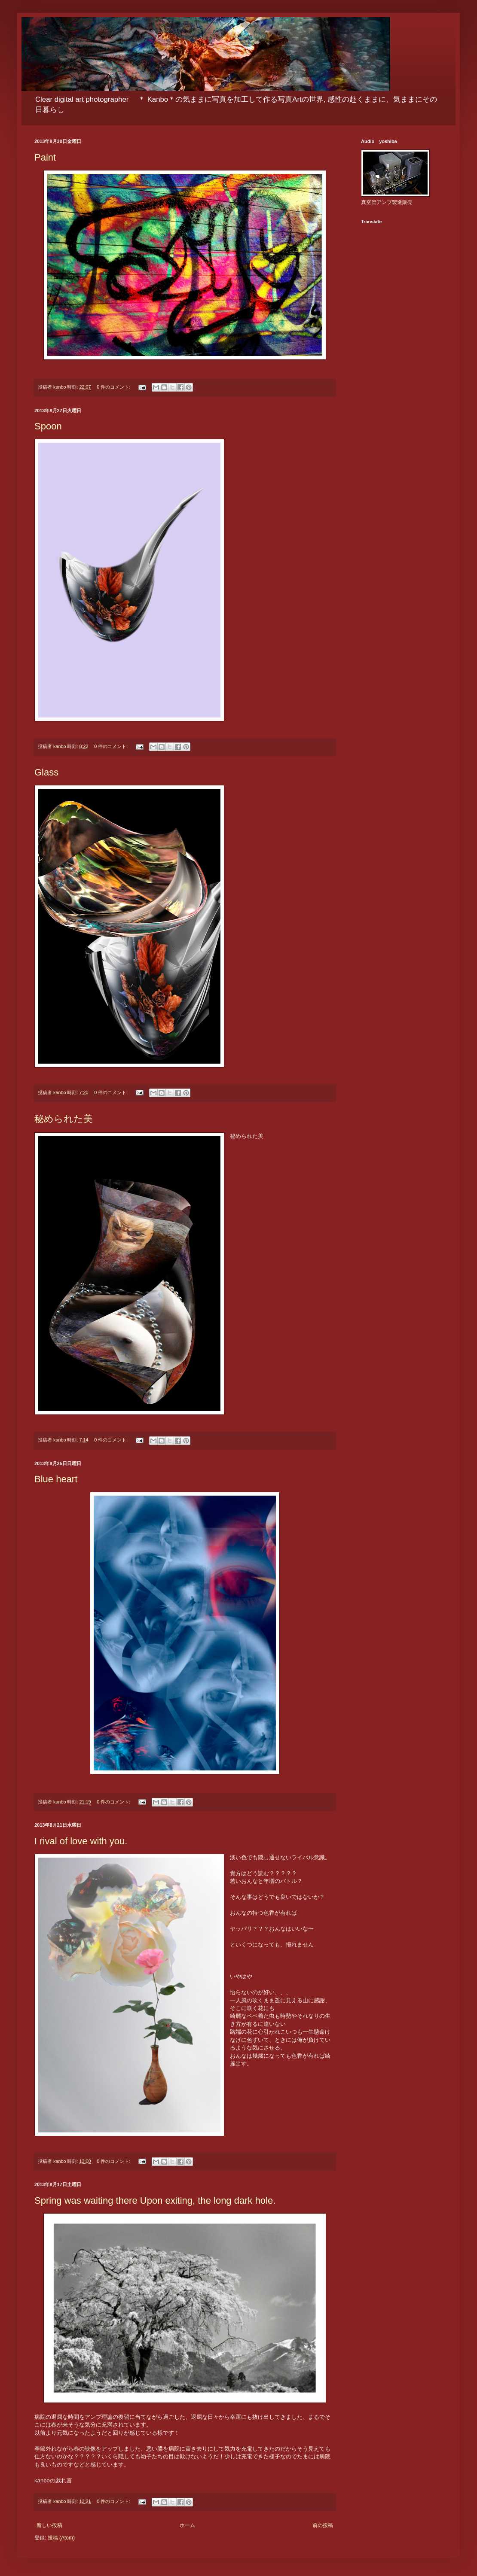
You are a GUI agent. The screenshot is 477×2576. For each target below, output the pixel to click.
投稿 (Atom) (61, 2538)
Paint (45, 157)
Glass (46, 772)
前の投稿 (322, 2525)
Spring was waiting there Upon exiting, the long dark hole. (154, 2200)
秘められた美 (63, 1118)
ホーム (187, 2525)
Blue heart (55, 1479)
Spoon (48, 426)
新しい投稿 (49, 2525)
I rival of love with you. (80, 1841)
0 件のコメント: (114, 386)
